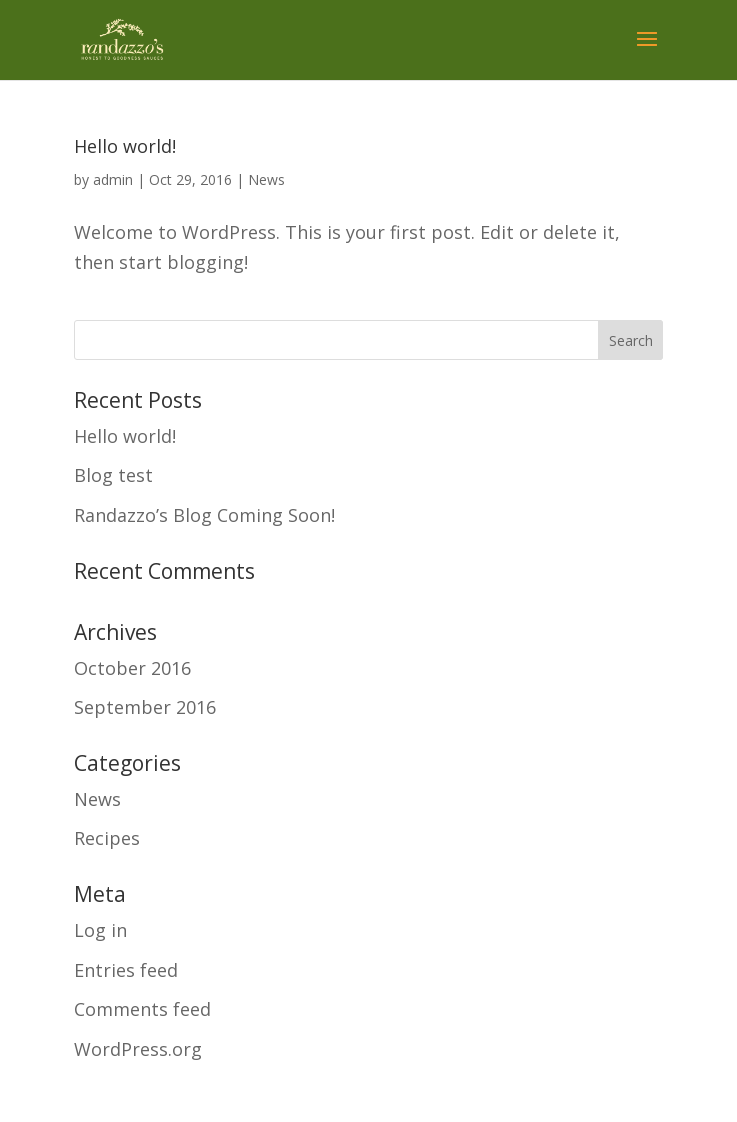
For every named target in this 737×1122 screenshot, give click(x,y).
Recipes (107, 838)
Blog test (113, 475)
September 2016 (145, 707)
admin (113, 179)
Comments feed (142, 1009)
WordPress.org (138, 1049)
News (266, 179)
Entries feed (126, 970)
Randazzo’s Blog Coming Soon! (204, 515)
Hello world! (125, 146)
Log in (100, 930)
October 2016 (132, 668)
